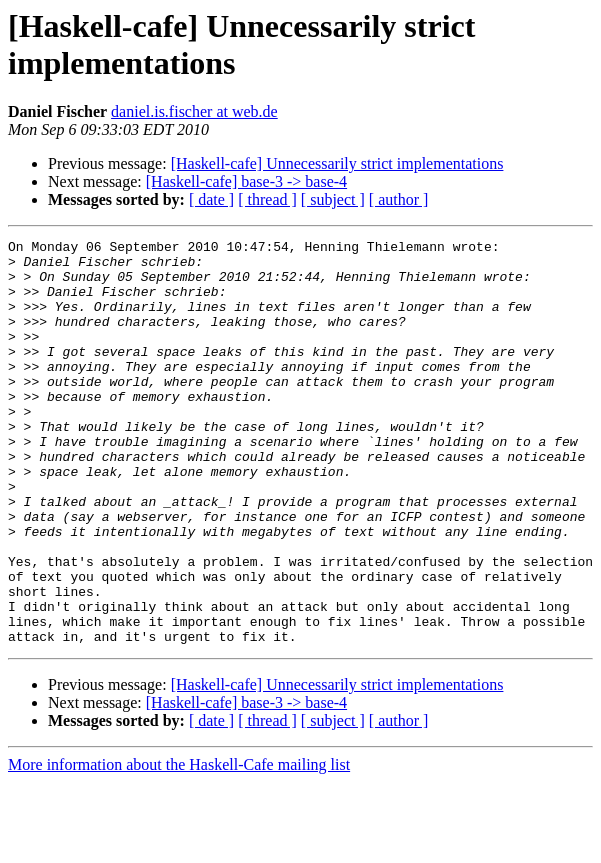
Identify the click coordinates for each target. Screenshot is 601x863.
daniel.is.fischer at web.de (194, 111)
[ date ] (211, 199)
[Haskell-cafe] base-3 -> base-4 (246, 181)
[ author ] (399, 199)
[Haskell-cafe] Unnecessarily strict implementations (337, 163)
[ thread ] (267, 199)
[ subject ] (333, 199)
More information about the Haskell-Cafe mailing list (179, 845)
